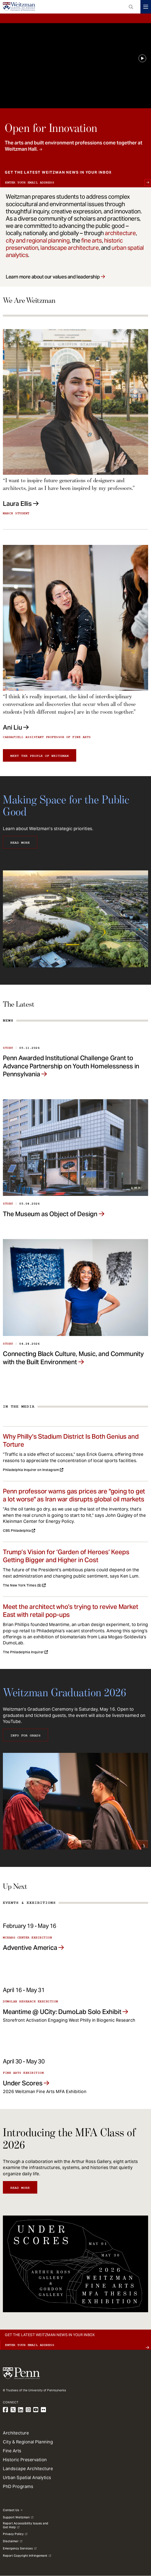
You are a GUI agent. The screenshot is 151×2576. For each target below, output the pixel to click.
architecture (120, 233)
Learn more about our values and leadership (53, 277)
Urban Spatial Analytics (27, 2477)
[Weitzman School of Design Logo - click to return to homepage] (19, 7)
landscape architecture (69, 247)
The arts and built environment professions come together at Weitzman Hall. (73, 146)
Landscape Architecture (28, 2468)
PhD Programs (18, 2486)
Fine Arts (12, 2451)
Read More (20, 843)
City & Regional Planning (28, 2442)
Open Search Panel (131, 6)
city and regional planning (38, 240)
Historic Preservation (25, 2459)
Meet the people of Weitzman (39, 756)
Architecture (16, 2433)
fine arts (91, 240)
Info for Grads (25, 1735)
